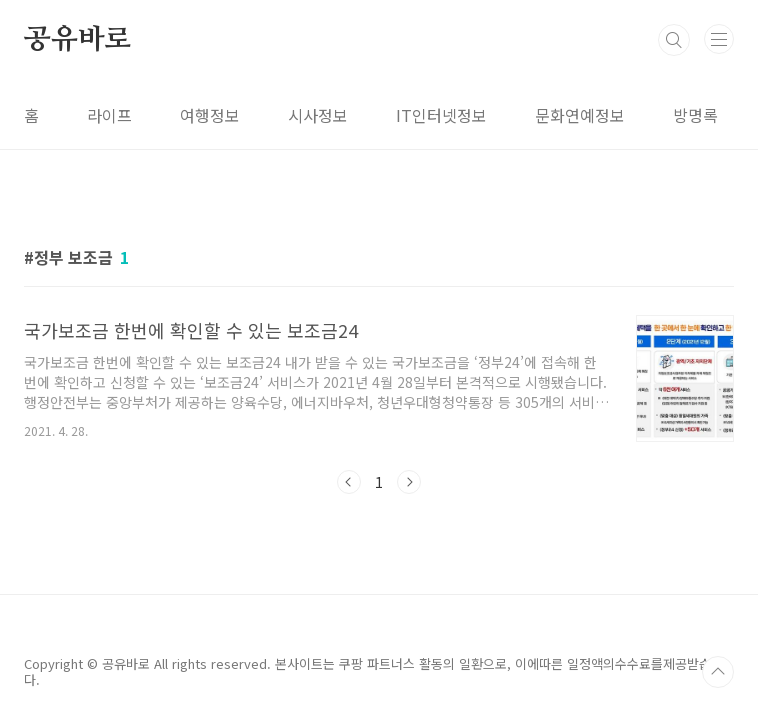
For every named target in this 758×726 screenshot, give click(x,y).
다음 (409, 482)
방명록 (695, 115)
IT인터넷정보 (441, 115)
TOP (718, 672)
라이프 (109, 115)
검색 (674, 40)
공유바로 (77, 40)
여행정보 (210, 115)
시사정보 (318, 115)
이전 (349, 482)
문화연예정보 (580, 115)
